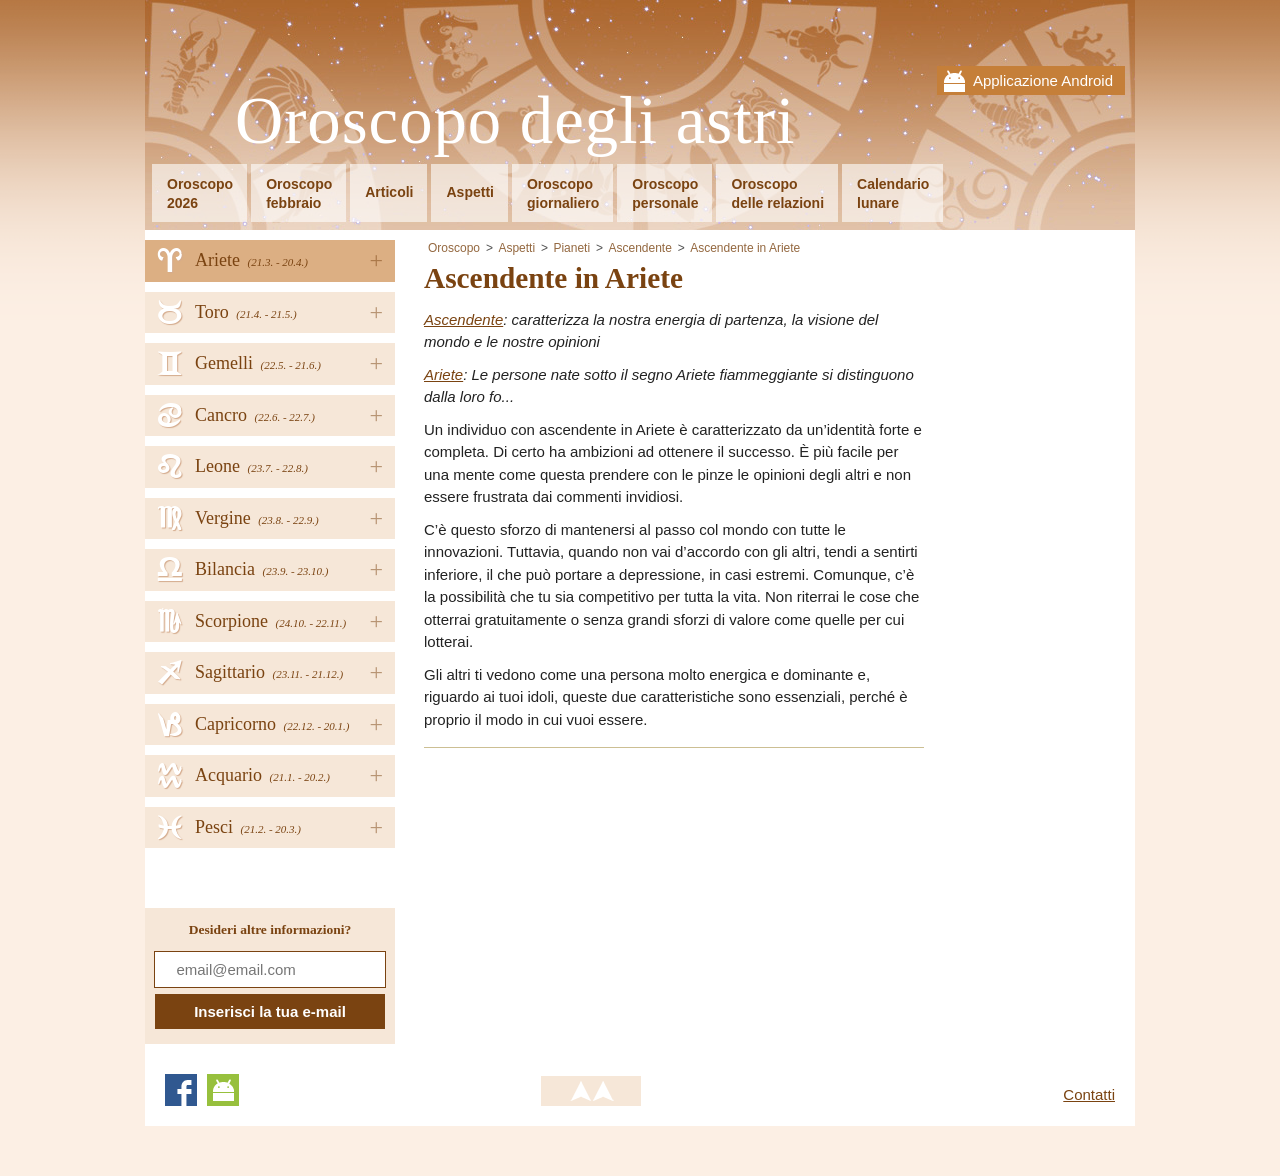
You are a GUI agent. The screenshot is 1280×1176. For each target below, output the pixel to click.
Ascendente (639, 248)
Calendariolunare (893, 193)
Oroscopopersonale (665, 193)
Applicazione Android (1043, 80)
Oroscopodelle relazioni (777, 193)
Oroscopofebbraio (299, 193)
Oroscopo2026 (200, 193)
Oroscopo (454, 248)
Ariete (443, 374)
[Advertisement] (592, 905)
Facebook (181, 1090)
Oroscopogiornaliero (563, 193)
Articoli (389, 192)
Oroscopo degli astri (515, 121)
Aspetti (469, 192)
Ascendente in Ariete (745, 248)
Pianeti (571, 248)
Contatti (1089, 1094)
